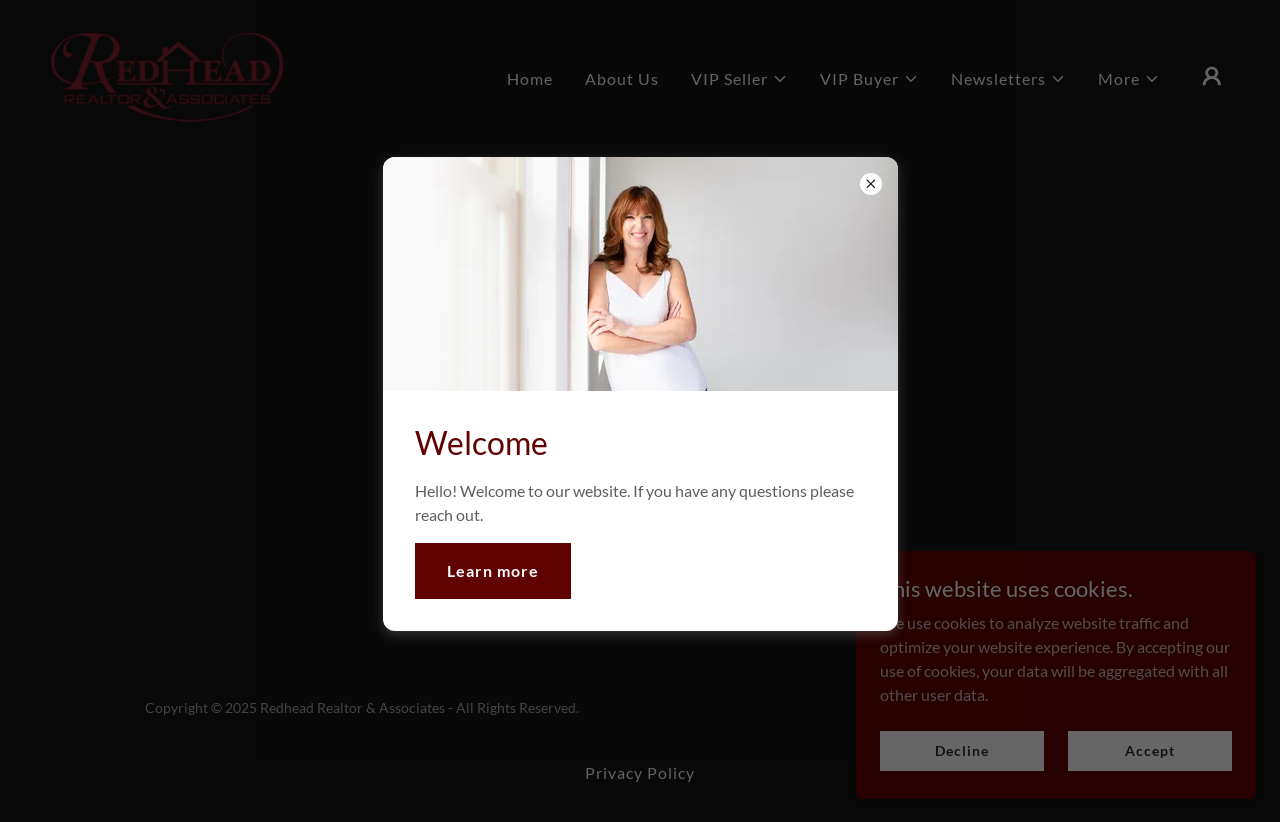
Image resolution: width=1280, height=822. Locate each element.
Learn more (493, 570)
